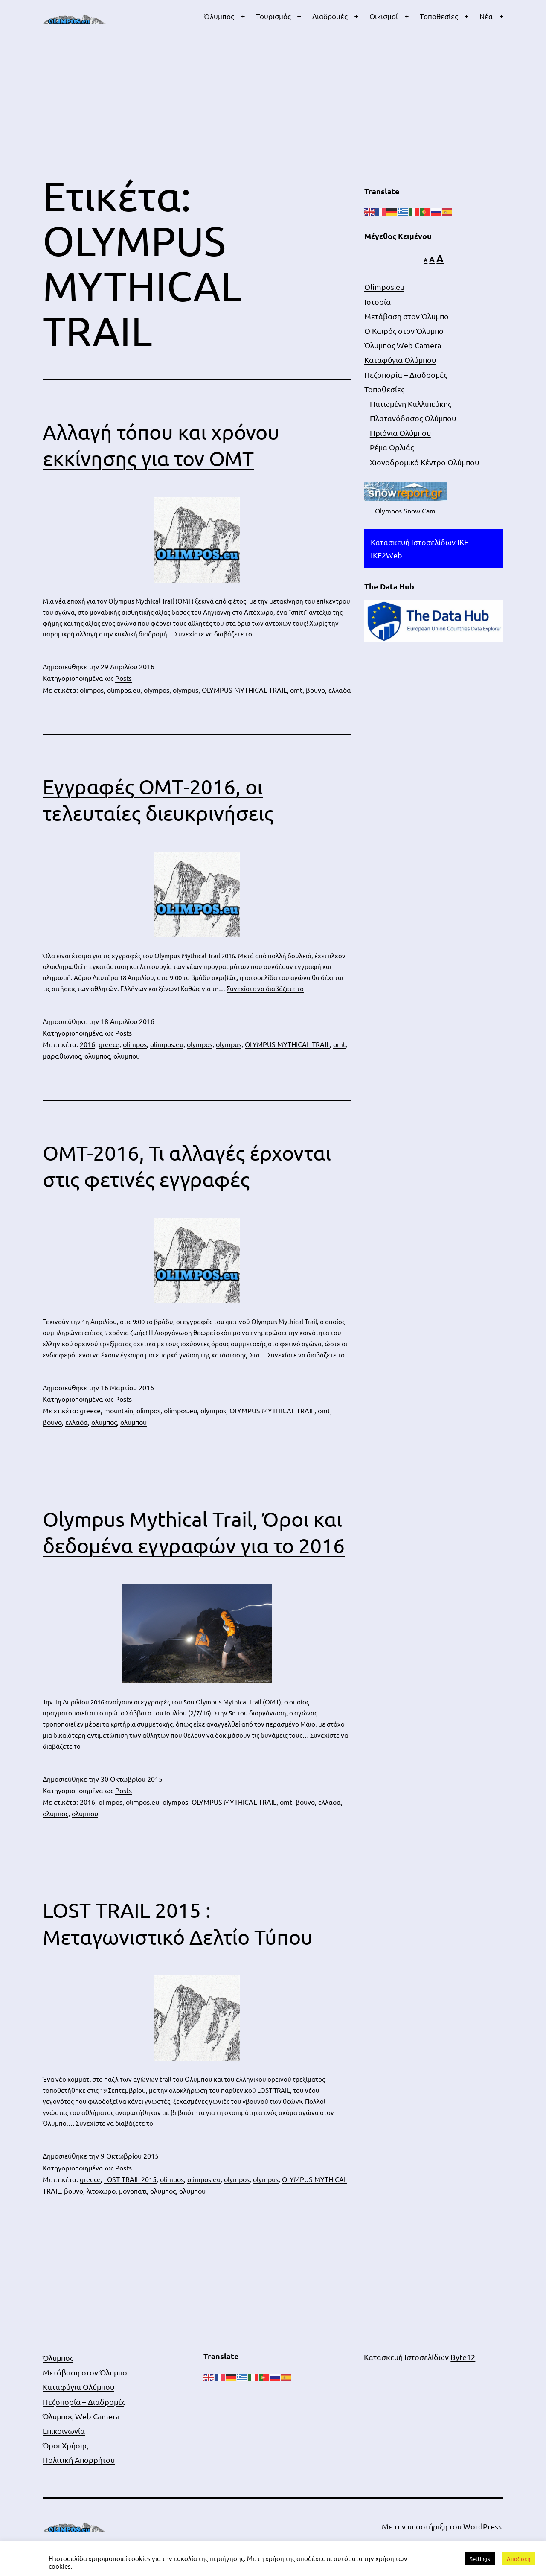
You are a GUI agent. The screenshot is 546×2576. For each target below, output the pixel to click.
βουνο (315, 690)
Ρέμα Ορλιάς (392, 447)
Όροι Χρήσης (65, 2445)
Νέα (486, 16)
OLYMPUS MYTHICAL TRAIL (244, 690)
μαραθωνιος (62, 1055)
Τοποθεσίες (439, 16)
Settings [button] (480, 2558)
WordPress (482, 2526)
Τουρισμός (273, 16)
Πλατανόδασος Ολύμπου (413, 418)
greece (109, 1044)
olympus (185, 690)
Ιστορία (377, 301)
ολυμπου (126, 1055)
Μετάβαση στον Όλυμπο (406, 316)
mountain (118, 1410)
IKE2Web (386, 555)
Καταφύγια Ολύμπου (400, 359)
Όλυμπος (219, 16)
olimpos (92, 690)
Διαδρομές (330, 16)
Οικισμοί (383, 16)
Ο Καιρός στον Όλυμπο (404, 330)
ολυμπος (97, 1055)
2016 (87, 1044)
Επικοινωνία (64, 2430)
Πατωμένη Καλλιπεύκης (410, 403)
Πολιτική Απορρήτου (79, 2459)
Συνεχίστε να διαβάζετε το (213, 634)
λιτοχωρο (101, 2190)
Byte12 (462, 2356)
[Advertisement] (273, 107)
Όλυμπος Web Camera (402, 345)
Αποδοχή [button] (518, 2558)
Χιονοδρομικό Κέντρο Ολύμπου (424, 462)
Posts (123, 678)
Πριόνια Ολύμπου (400, 432)
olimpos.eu (123, 690)
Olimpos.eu (384, 286)
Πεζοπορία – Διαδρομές (405, 374)
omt (296, 690)
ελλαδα (339, 690)
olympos (156, 690)
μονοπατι (133, 2190)
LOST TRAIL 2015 (130, 2179)
